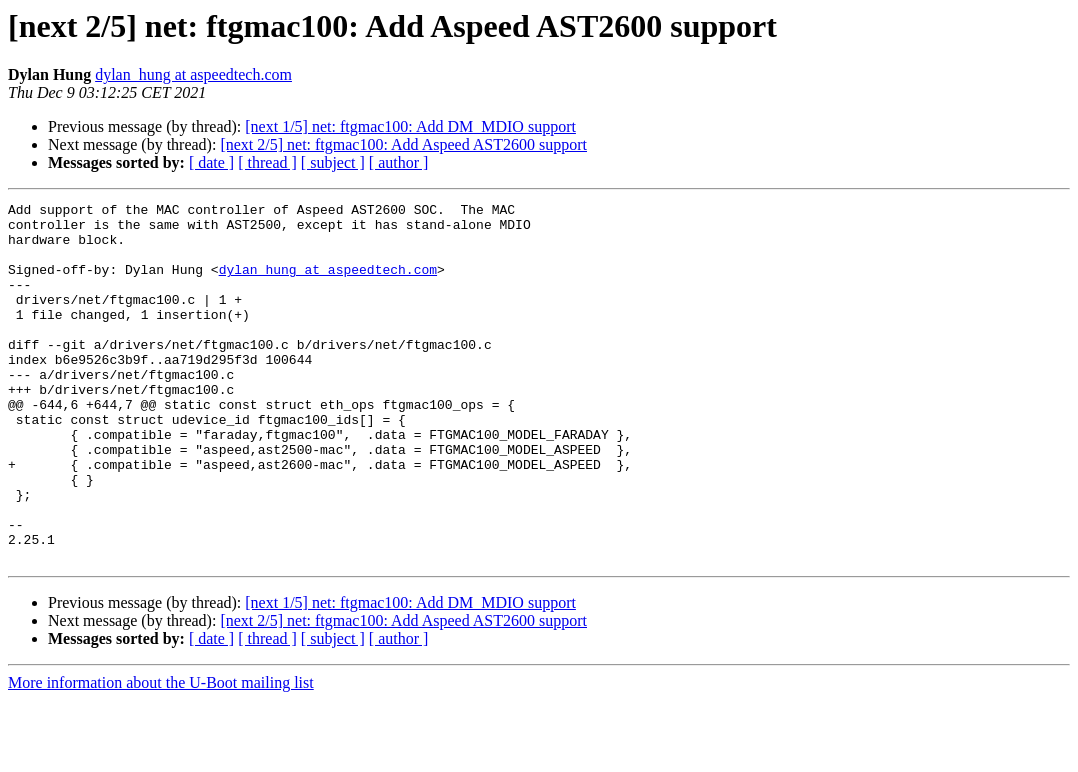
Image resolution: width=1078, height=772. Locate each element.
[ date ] (211, 162)
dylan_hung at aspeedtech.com (193, 74)
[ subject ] (333, 162)
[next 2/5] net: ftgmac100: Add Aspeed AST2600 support (403, 144)
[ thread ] (267, 162)
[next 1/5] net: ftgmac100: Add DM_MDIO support (410, 126)
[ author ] (399, 162)
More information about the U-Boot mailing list (161, 754)
